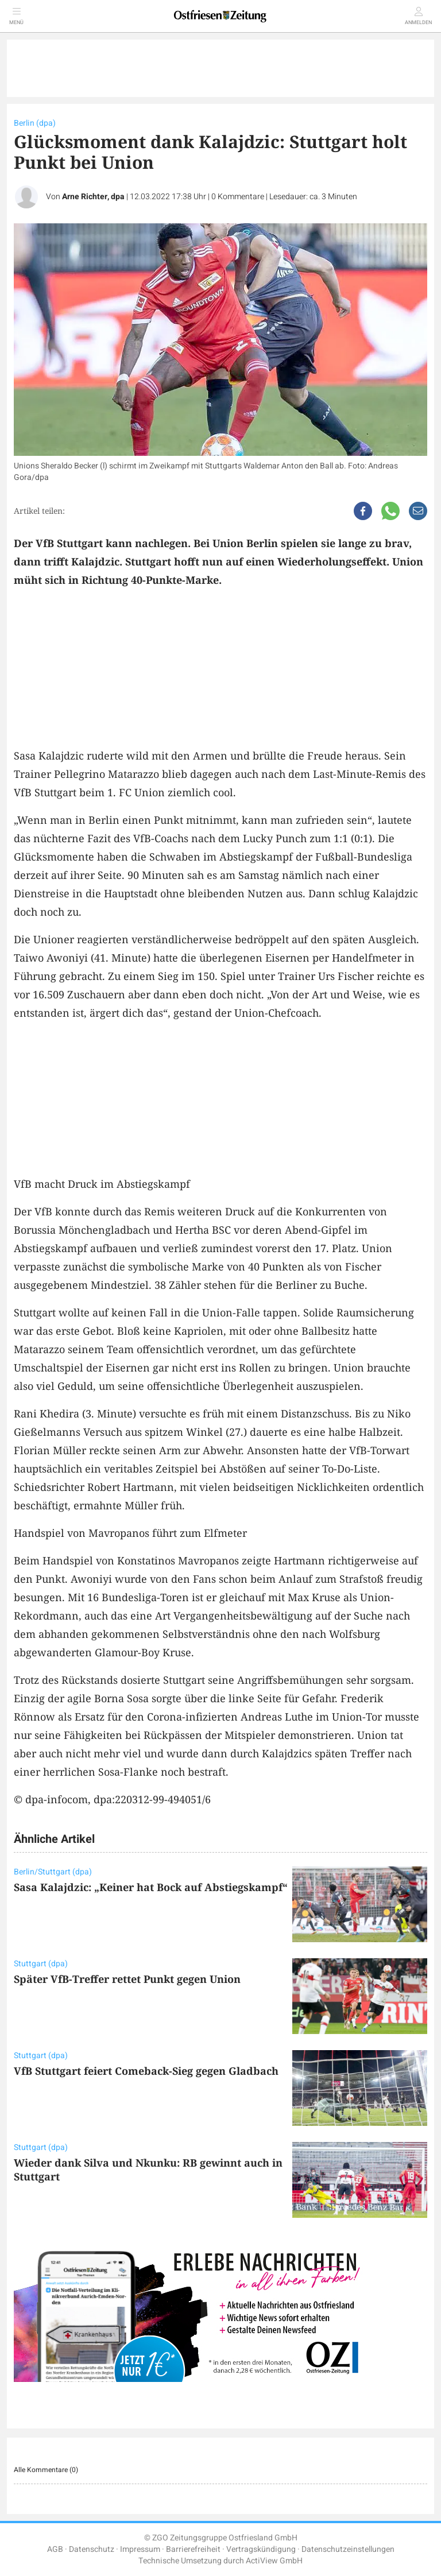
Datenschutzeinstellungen (347, 2549)
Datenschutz (91, 2549)
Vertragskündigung (261, 2549)
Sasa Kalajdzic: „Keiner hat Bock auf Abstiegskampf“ (151, 1887)
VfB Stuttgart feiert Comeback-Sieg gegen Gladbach (146, 2071)
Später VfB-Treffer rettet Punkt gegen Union (127, 1979)
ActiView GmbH (274, 2561)
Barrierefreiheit (193, 2549)
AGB (55, 2549)
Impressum (140, 2549)
